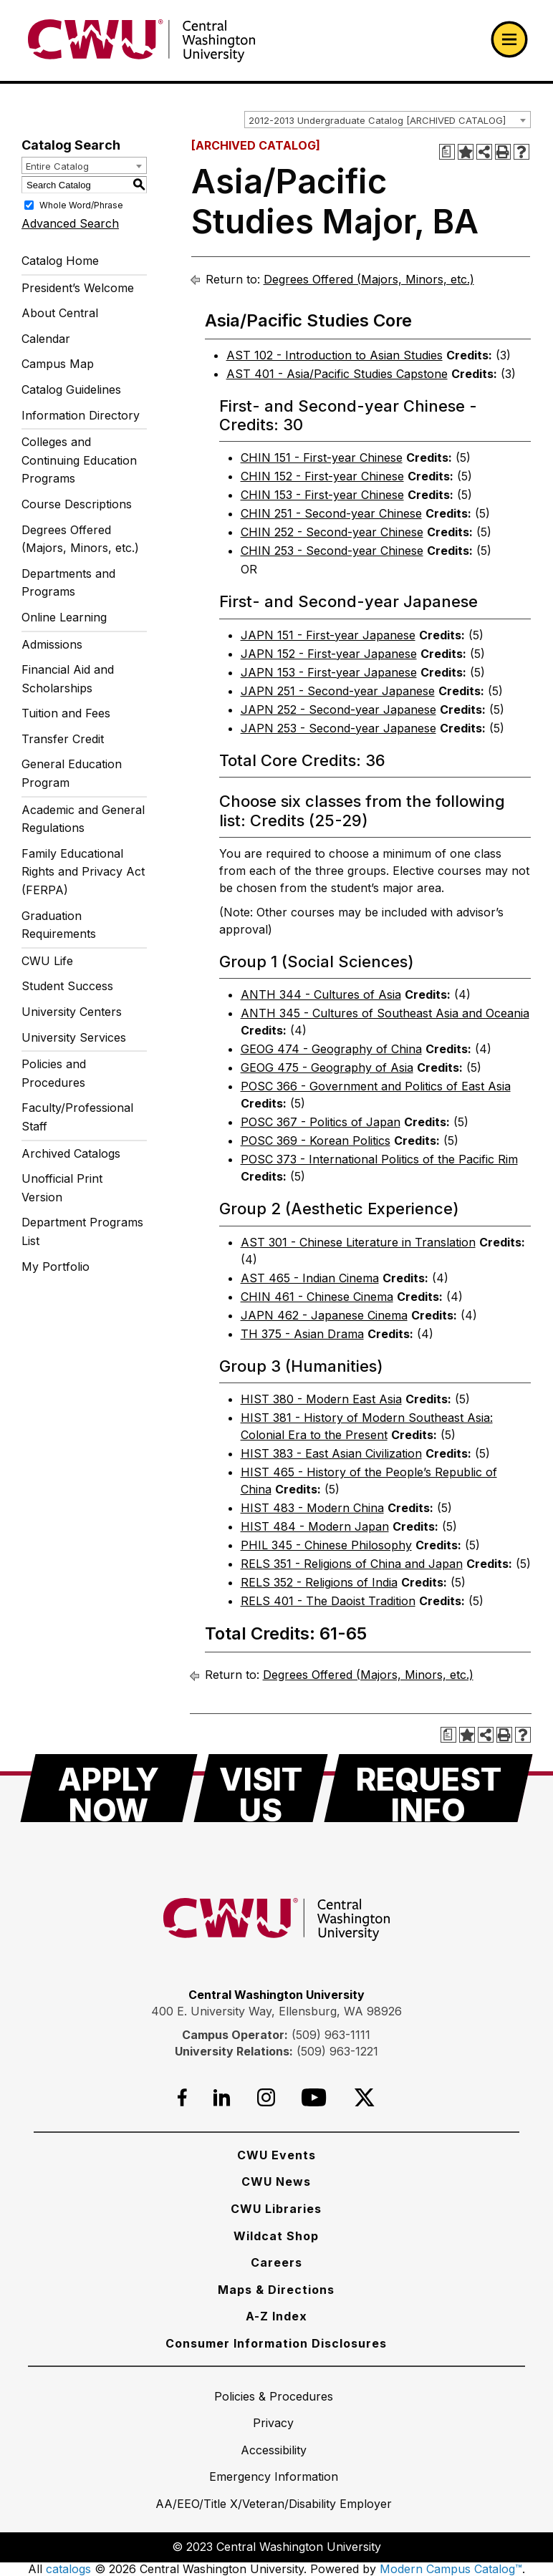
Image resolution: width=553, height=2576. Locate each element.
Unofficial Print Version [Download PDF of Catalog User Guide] (61, 1187)
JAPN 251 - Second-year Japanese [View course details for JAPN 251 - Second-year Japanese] (338, 691)
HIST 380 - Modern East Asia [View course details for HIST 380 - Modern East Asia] (321, 1399)
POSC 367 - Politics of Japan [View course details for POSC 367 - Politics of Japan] (320, 1122)
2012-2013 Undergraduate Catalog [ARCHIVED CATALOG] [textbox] (377, 120)
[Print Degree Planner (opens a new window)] (447, 152)
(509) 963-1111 (331, 2035)
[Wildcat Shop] (276, 2236)
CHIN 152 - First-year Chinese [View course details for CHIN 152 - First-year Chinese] (322, 476)
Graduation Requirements (58, 925)
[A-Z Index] (276, 2316)
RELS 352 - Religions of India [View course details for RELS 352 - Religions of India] (319, 1582)
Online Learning (64, 617)
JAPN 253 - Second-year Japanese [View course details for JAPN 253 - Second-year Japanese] (338, 728)
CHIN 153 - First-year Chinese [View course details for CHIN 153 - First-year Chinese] (322, 495)
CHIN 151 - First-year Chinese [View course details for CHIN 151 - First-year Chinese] (322, 457)
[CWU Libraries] (276, 2208)
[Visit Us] (260, 1788)
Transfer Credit (62, 739)
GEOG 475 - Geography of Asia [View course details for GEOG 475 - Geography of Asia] (327, 1067)
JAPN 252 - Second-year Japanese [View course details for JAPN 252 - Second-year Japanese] (338, 709)
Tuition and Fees (65, 713)
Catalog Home (60, 260)
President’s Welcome (77, 288)
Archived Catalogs (70, 1153)
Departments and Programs (68, 582)
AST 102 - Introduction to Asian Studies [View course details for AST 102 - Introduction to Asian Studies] (334, 355)
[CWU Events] (276, 2155)
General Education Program (71, 773)
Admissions (51, 644)
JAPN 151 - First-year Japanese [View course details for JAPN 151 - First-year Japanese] (328, 635)
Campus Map (57, 364)
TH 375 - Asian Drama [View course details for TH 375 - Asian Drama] (302, 1334)
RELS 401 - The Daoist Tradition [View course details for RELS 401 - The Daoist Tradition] (328, 1601)
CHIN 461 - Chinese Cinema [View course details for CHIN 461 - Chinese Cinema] (317, 1296)
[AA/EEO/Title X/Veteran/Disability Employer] (274, 2503)
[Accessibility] (273, 2450)
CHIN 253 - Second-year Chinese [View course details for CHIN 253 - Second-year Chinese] (332, 550)
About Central (59, 313)
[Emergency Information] (273, 2476)
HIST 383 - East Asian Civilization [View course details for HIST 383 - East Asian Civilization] (331, 1453)
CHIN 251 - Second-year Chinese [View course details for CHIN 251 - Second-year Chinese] (331, 513)
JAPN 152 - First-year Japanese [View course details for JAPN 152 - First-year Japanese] (329, 654)
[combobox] (387, 119)
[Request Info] (428, 1788)
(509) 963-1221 (337, 2051)
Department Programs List (82, 1231)
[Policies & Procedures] (273, 2396)
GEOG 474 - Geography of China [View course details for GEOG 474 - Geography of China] (331, 1049)
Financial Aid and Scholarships (67, 678)
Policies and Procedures (53, 1073)
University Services (73, 1037)
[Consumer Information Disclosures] (276, 2343)
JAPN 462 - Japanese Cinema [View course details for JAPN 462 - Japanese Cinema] (324, 1315)
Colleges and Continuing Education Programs (79, 460)
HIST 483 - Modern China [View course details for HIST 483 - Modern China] (312, 1508)
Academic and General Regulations (83, 819)
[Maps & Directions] (276, 2289)
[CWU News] (276, 2181)
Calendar (45, 338)
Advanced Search (70, 223)
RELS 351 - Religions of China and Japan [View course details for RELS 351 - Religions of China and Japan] (352, 1563)
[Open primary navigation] (509, 39)
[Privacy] (273, 2422)
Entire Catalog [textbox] (57, 166)
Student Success (67, 986)
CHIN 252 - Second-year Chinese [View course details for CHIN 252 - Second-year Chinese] (332, 532)
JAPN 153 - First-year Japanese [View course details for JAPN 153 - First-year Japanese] (329, 672)
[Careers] (276, 2262)
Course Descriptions (76, 504)
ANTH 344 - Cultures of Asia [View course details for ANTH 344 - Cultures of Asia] (321, 994)
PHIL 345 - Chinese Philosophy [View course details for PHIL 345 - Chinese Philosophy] (326, 1545)
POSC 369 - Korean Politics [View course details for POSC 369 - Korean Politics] (315, 1140)
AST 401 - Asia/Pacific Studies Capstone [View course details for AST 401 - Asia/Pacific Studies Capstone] (337, 374)
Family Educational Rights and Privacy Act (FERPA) (83, 871)
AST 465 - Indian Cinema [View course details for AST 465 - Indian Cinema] (310, 1278)
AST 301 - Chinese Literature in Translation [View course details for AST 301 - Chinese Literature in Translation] (358, 1242)
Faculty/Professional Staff (77, 1116)
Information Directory (80, 415)
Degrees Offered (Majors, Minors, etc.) (80, 539)
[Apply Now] (109, 1788)
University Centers (71, 1011)
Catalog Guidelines (71, 389)
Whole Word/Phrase (81, 205)
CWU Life (47, 961)
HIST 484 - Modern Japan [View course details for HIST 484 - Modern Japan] (315, 1526)
